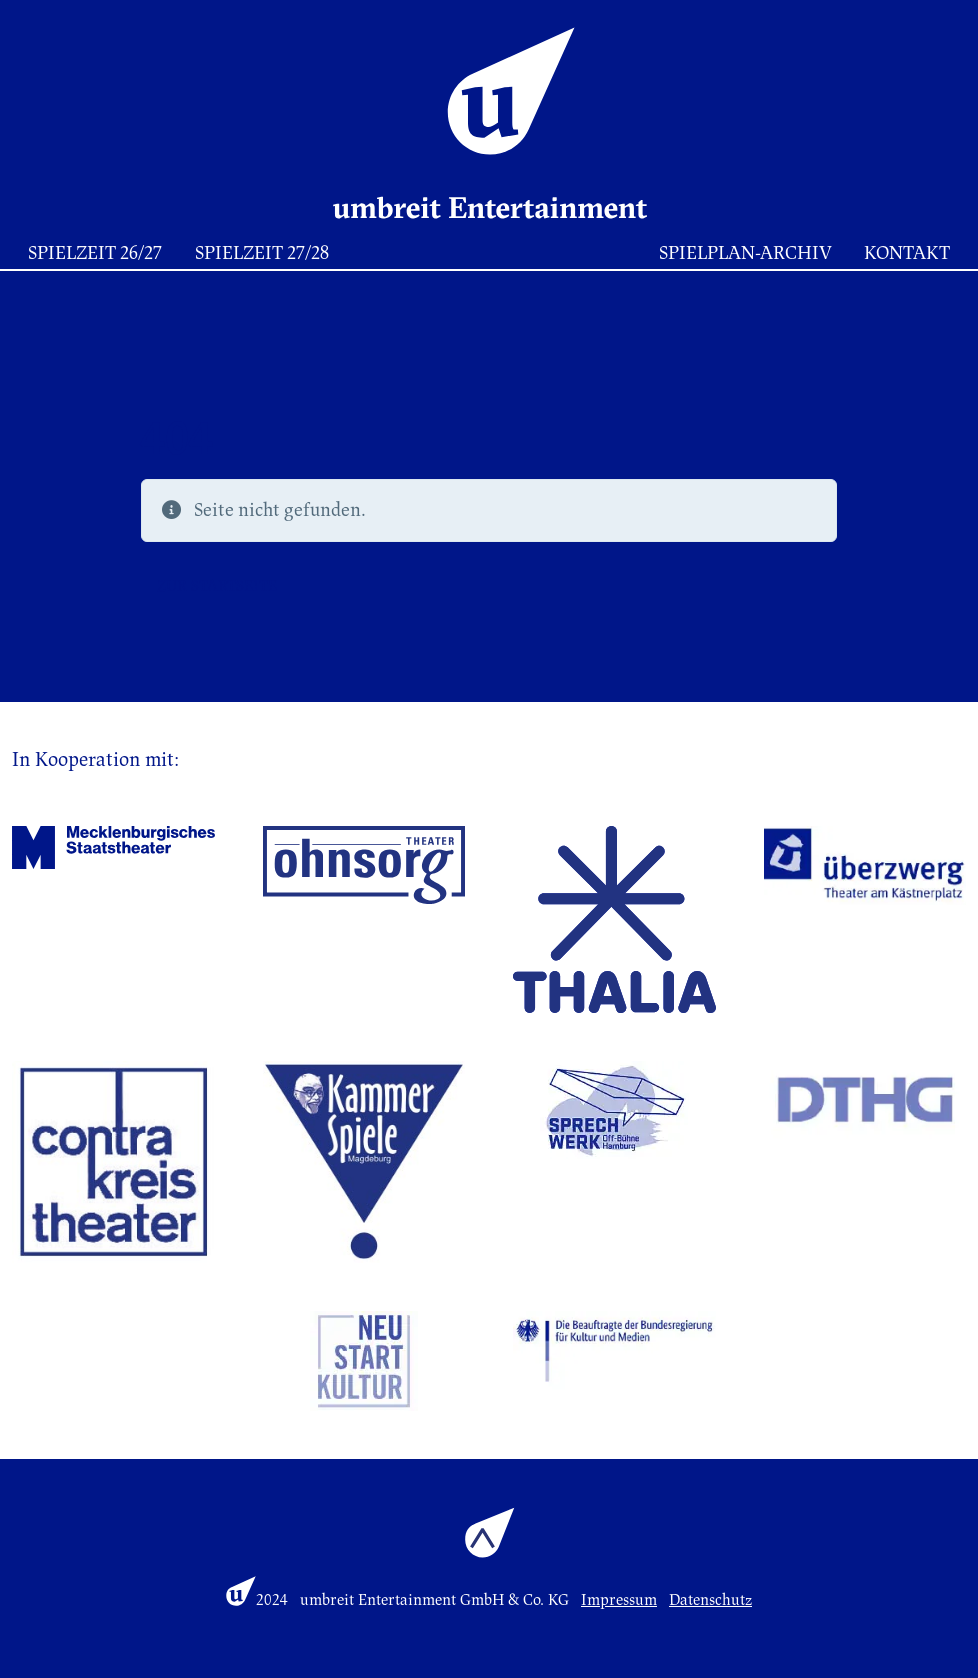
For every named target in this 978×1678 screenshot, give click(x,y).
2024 (272, 1600)
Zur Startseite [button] (217, 586)
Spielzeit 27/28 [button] (262, 253)
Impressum (619, 1600)
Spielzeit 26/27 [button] (95, 253)
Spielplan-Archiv (745, 253)
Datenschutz (710, 1600)
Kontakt (907, 253)
